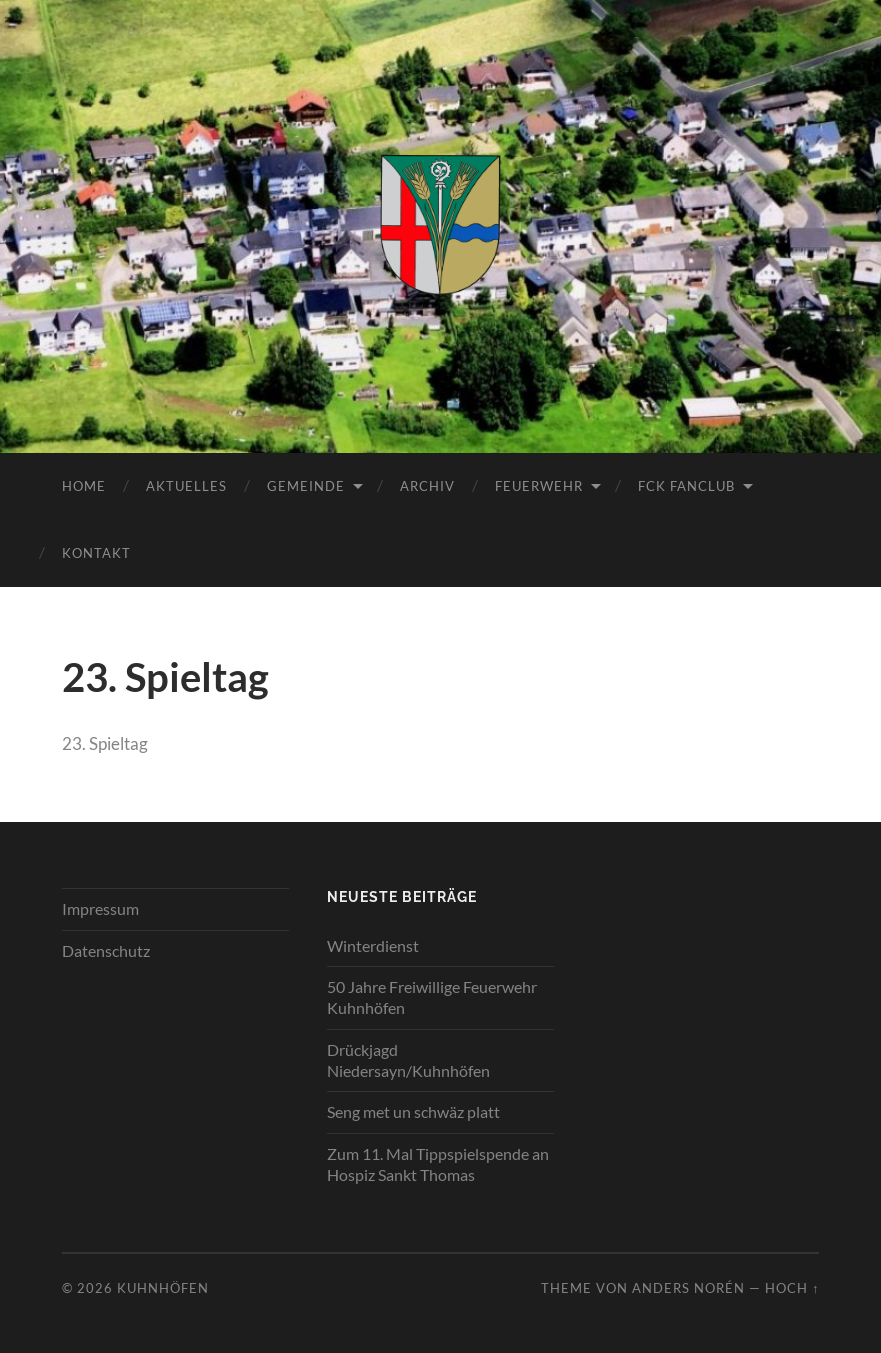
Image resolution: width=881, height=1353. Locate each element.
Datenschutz (106, 950)
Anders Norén (688, 1288)
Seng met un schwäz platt (413, 1111)
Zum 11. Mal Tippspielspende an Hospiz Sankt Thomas (438, 1164)
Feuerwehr (539, 486)
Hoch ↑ (792, 1288)
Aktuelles (186, 486)
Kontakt (96, 553)
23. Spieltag (105, 743)
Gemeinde (306, 486)
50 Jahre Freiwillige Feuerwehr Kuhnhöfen (432, 997)
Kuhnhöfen (163, 1288)
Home (84, 486)
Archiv (427, 486)
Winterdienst (373, 945)
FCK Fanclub (686, 486)
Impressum (100, 908)
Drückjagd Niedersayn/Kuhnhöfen (408, 1060)
